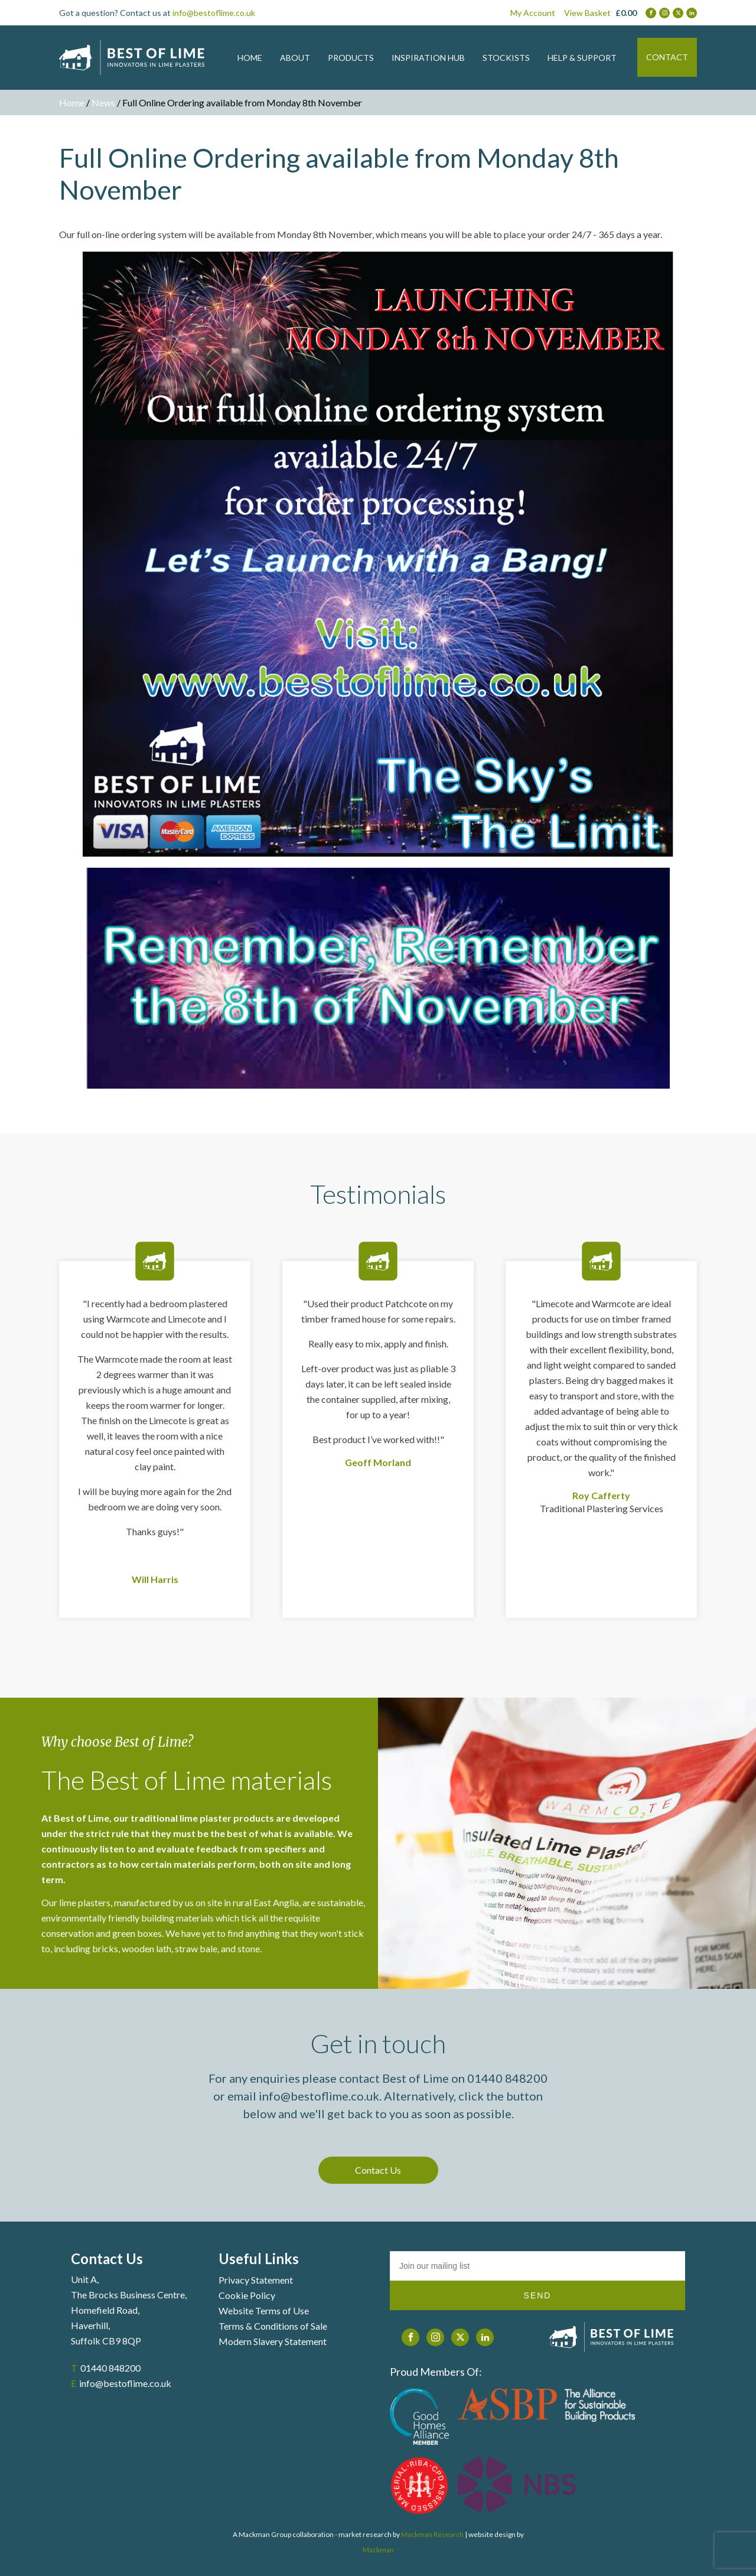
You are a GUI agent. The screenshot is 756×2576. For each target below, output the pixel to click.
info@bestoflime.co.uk (213, 13)
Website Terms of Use (264, 2310)
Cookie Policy (247, 2295)
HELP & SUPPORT (582, 58)
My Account (532, 13)
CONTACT (667, 57)
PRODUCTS (351, 58)
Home (71, 102)
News (103, 102)
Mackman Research (432, 2534)
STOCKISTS (506, 58)
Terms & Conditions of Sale (273, 2325)
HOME (249, 58)
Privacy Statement (256, 2279)
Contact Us (378, 2170)
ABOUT (295, 58)
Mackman (378, 2549)
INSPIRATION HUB (428, 58)
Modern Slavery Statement (273, 2341)
